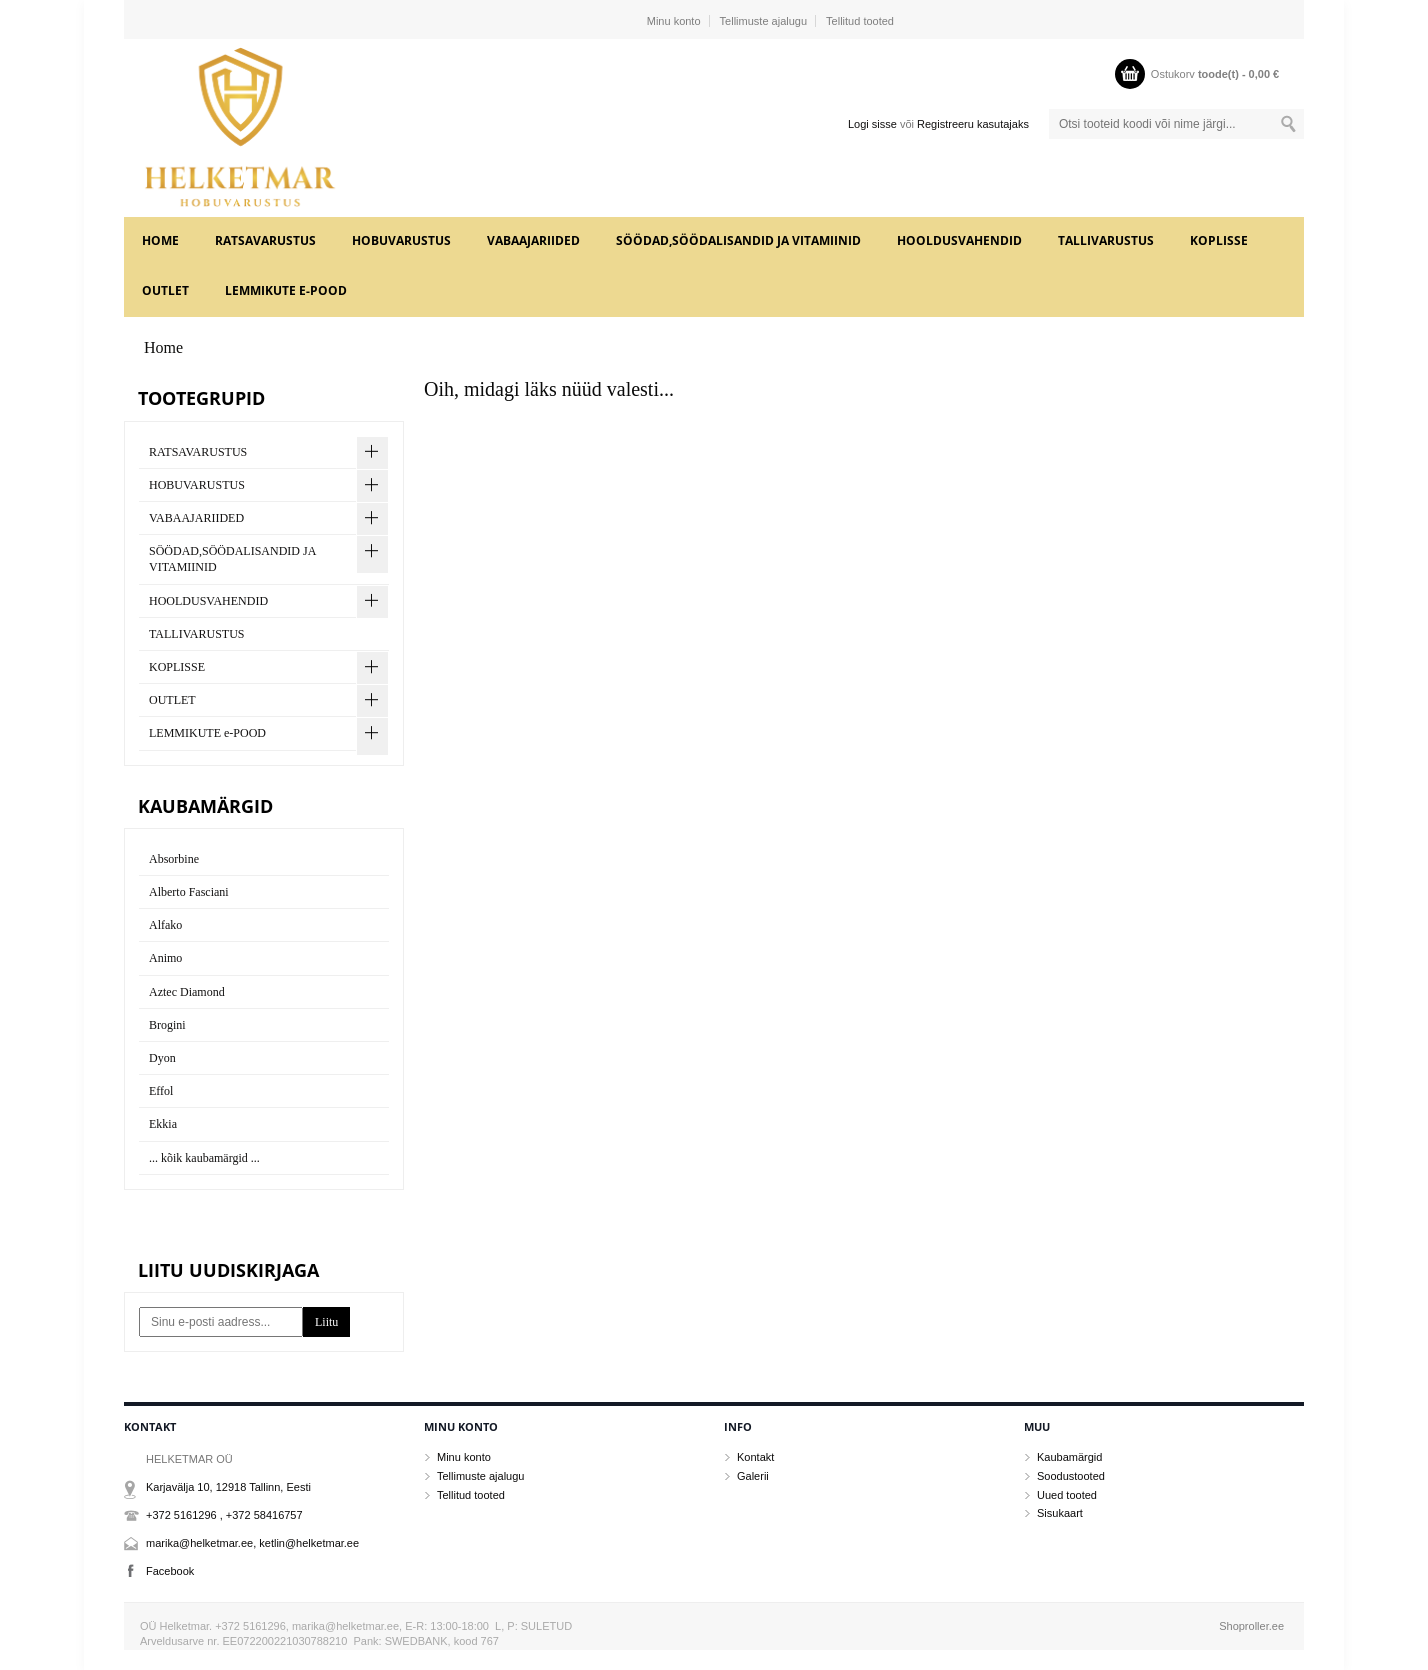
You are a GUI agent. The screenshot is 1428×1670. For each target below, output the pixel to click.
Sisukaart (1060, 1513)
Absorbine (174, 859)
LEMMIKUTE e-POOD (286, 290)
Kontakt (755, 1457)
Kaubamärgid (1069, 1457)
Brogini (167, 1025)
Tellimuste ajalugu (763, 21)
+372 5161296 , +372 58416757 (224, 1515)
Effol (161, 1091)
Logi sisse (872, 124)
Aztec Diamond (187, 992)
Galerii (753, 1476)
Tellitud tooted (860, 21)
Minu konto (674, 21)
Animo (165, 958)
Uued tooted (1067, 1495)
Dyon (162, 1058)
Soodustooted (1071, 1476)
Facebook (170, 1571)
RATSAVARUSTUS (265, 240)
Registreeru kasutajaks (973, 124)
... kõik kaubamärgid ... (204, 1158)
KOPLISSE (1219, 240)
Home (160, 240)
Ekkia (163, 1124)
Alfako (165, 925)
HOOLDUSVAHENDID (959, 240)
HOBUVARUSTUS (401, 240)
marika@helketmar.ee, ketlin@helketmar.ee (252, 1543)
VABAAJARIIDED (533, 240)
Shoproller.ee (1251, 1626)
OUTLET (165, 290)
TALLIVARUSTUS (1106, 240)
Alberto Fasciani (189, 892)
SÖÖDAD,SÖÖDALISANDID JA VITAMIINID (738, 240)
